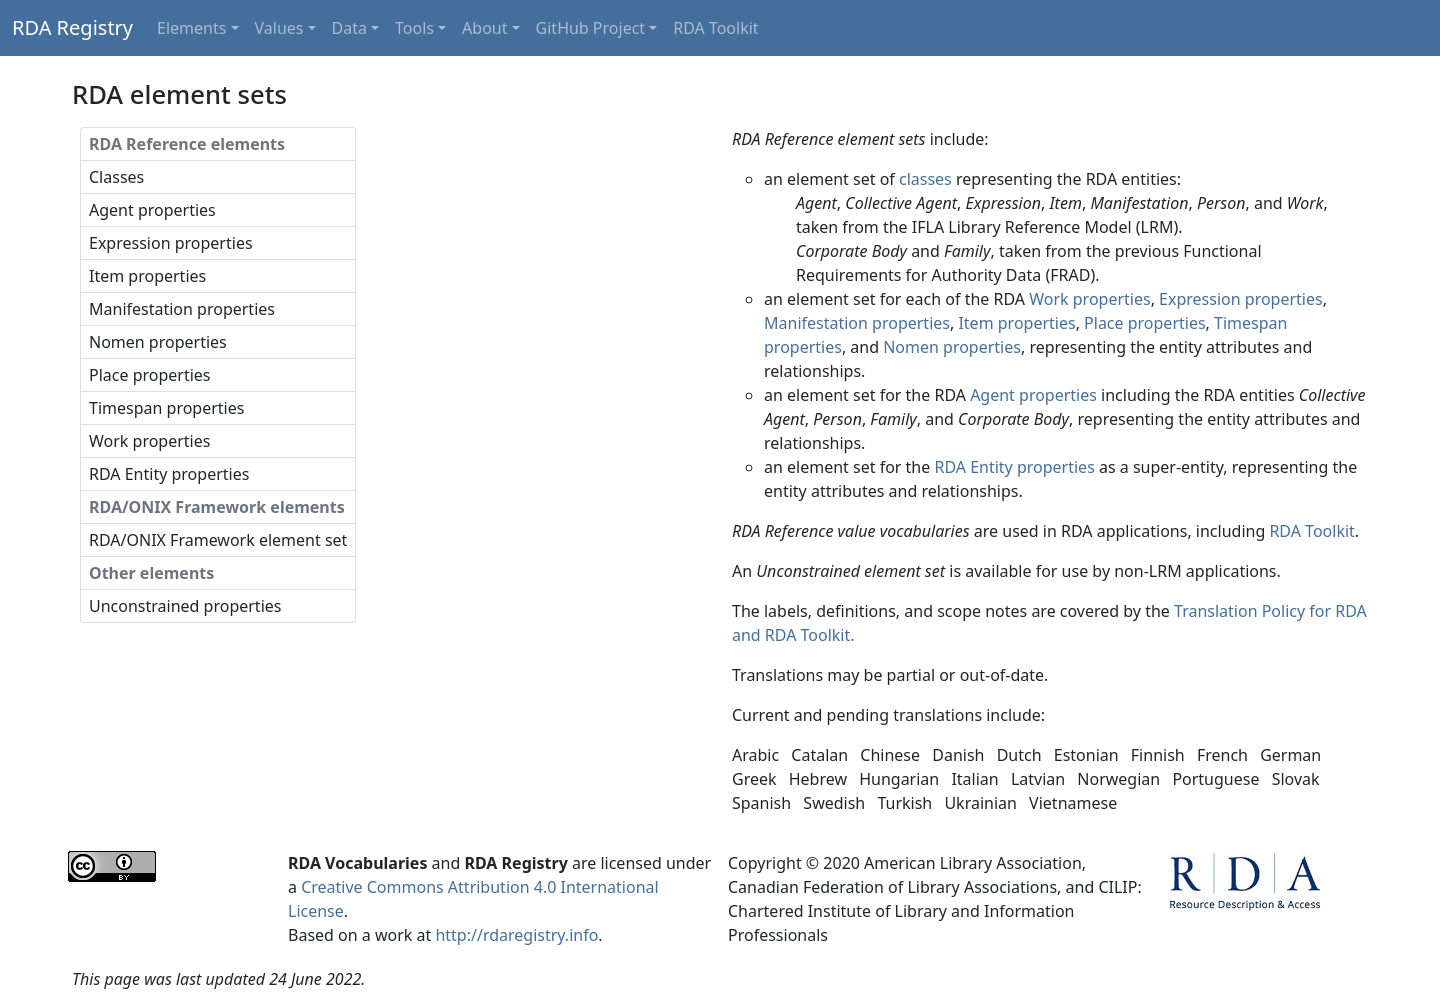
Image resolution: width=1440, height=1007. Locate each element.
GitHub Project (591, 28)
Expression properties (171, 243)
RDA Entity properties (169, 474)
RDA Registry (72, 27)
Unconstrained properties (185, 606)
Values (279, 28)
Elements (191, 28)
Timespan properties (166, 408)
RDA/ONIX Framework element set (218, 540)
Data (349, 28)
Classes (116, 177)
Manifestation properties (182, 309)
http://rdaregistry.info (516, 935)
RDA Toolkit (715, 28)
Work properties (149, 441)
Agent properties (152, 210)
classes (925, 179)
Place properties (150, 375)
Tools (414, 28)
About (484, 28)
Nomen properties (158, 342)
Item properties (147, 276)
